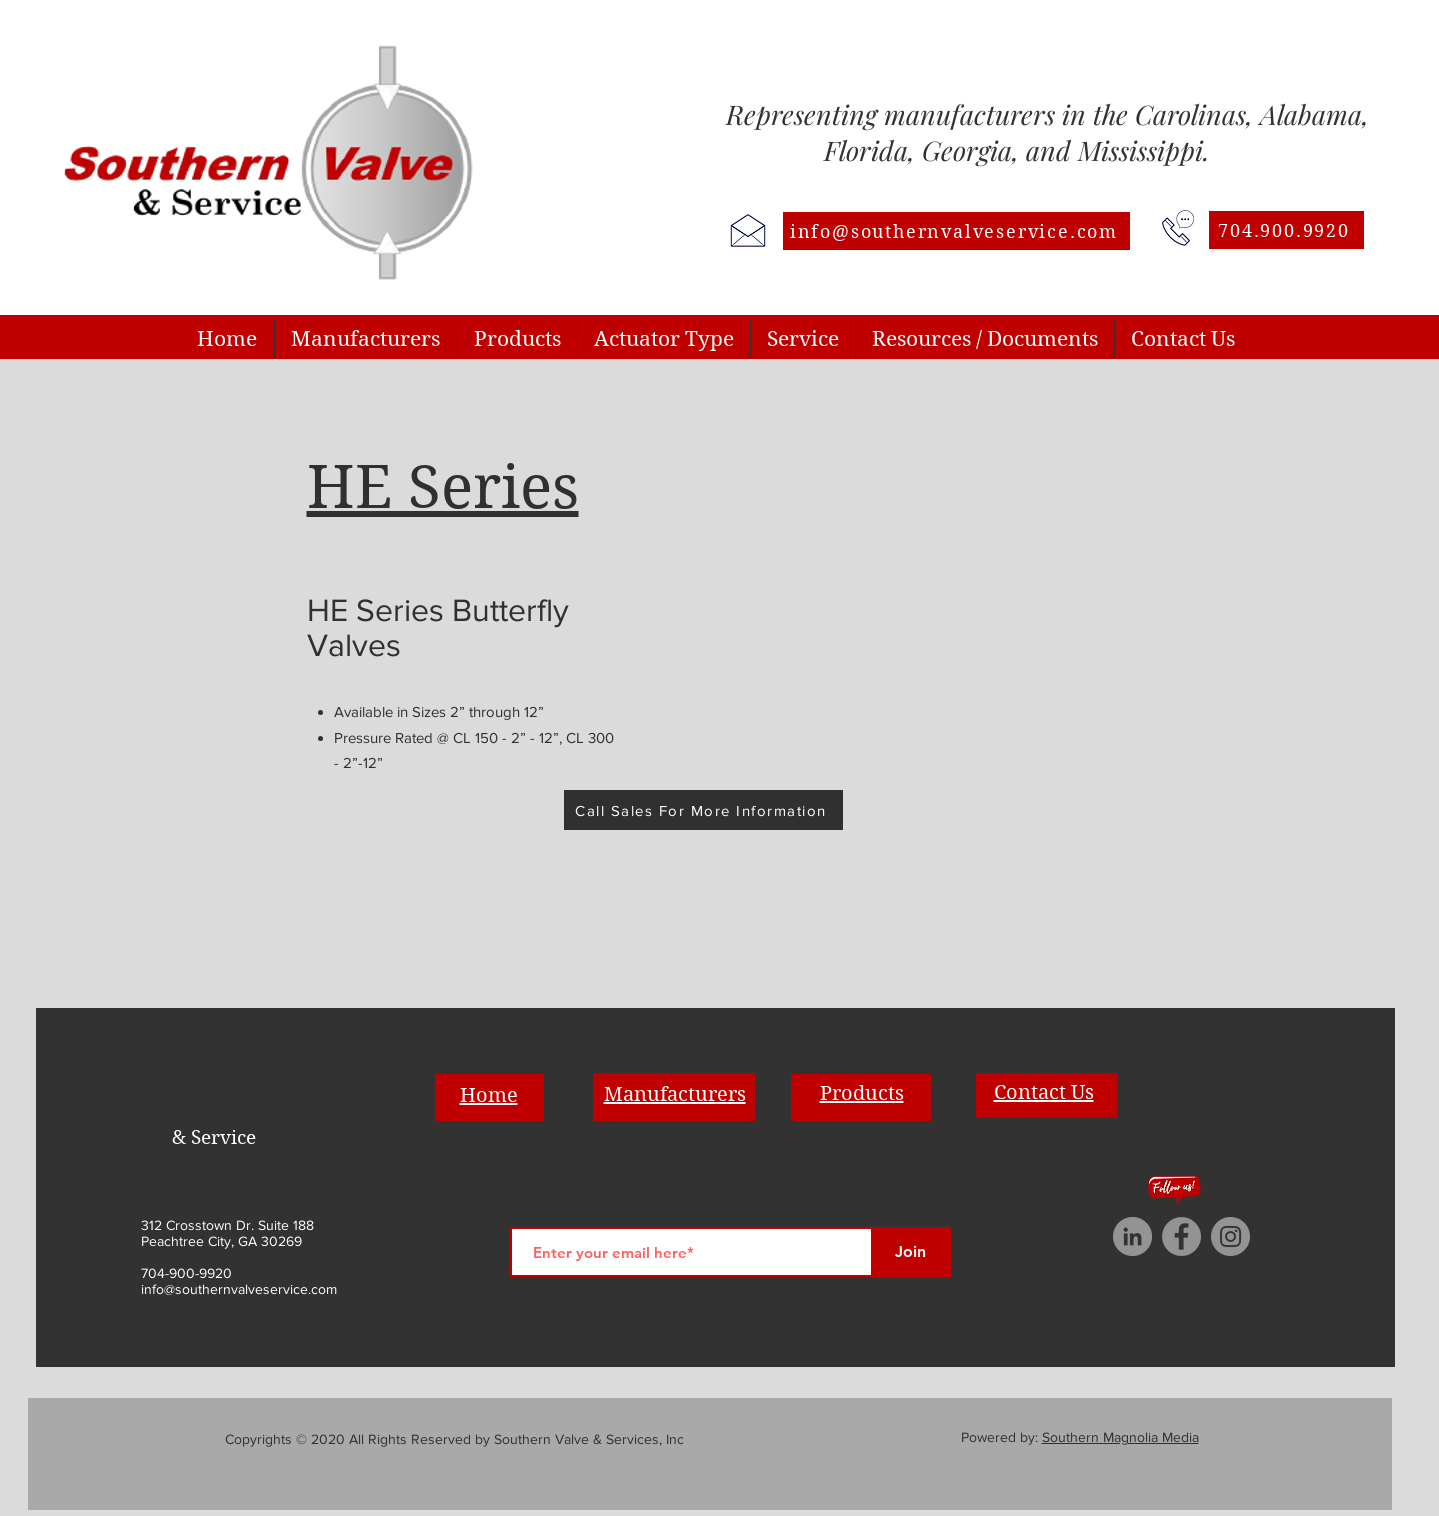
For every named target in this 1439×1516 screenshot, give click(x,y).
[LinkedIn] (1132, 1236)
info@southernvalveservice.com (239, 1289)
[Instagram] (1230, 1236)
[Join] (911, 1252)
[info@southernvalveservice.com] (956, 231)
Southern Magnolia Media (1120, 1437)
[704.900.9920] (1286, 230)
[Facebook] (1181, 1236)
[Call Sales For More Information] (703, 810)
